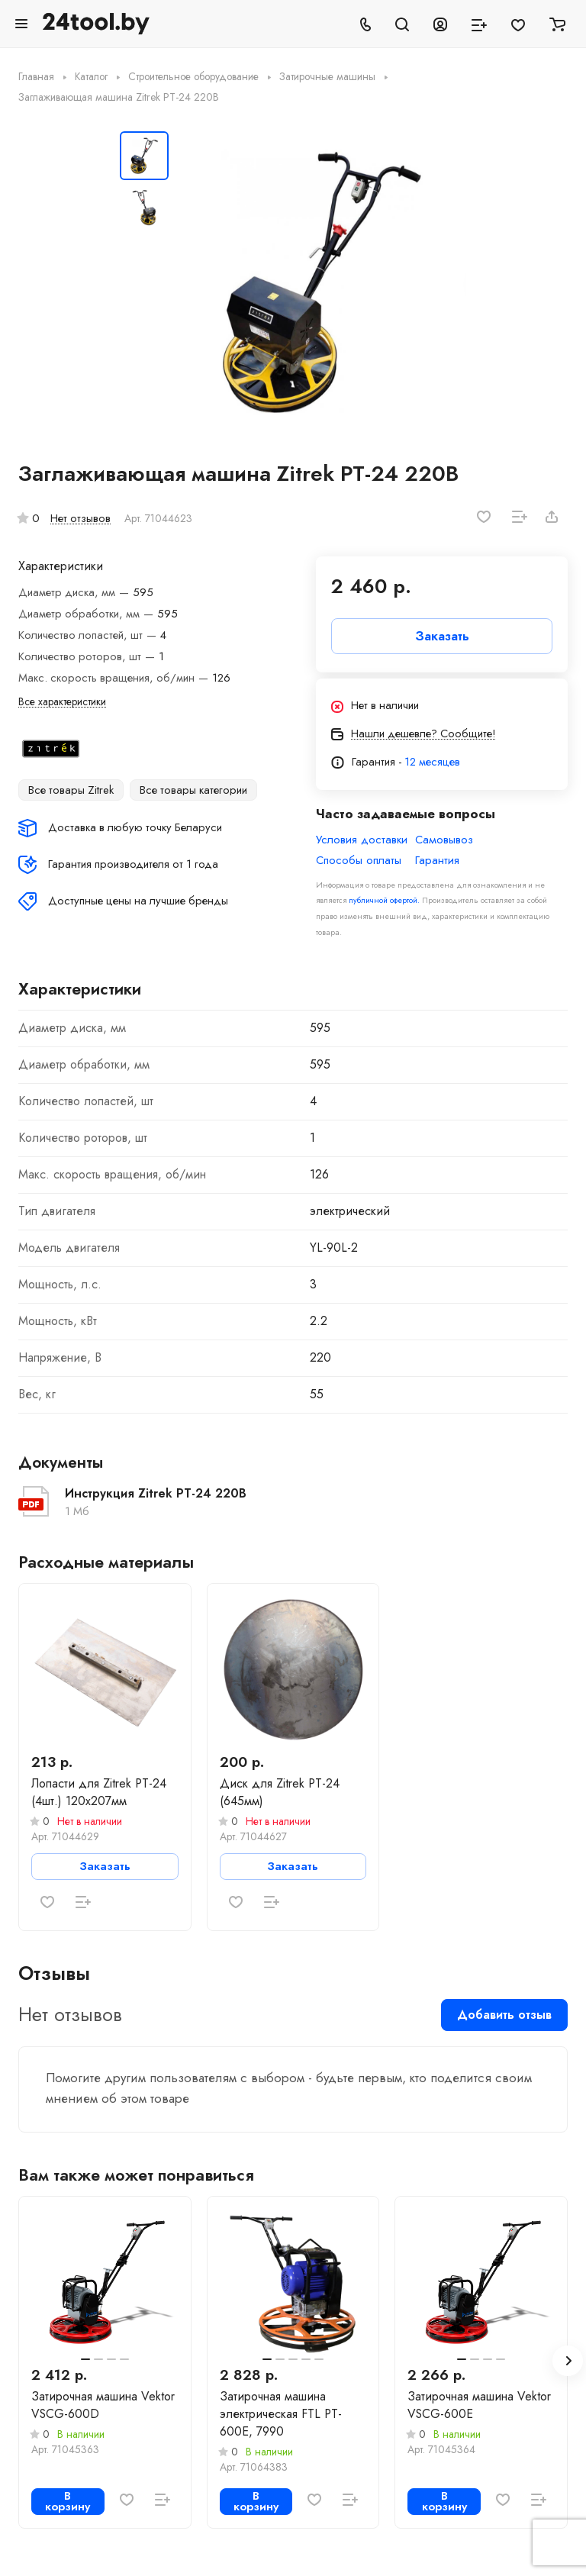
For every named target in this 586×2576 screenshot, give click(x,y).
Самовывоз (444, 840)
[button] (567, 2360)
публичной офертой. (384, 900)
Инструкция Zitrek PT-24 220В (155, 1493)
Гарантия (437, 860)
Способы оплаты (358, 860)
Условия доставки (361, 840)
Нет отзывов (80, 518)
